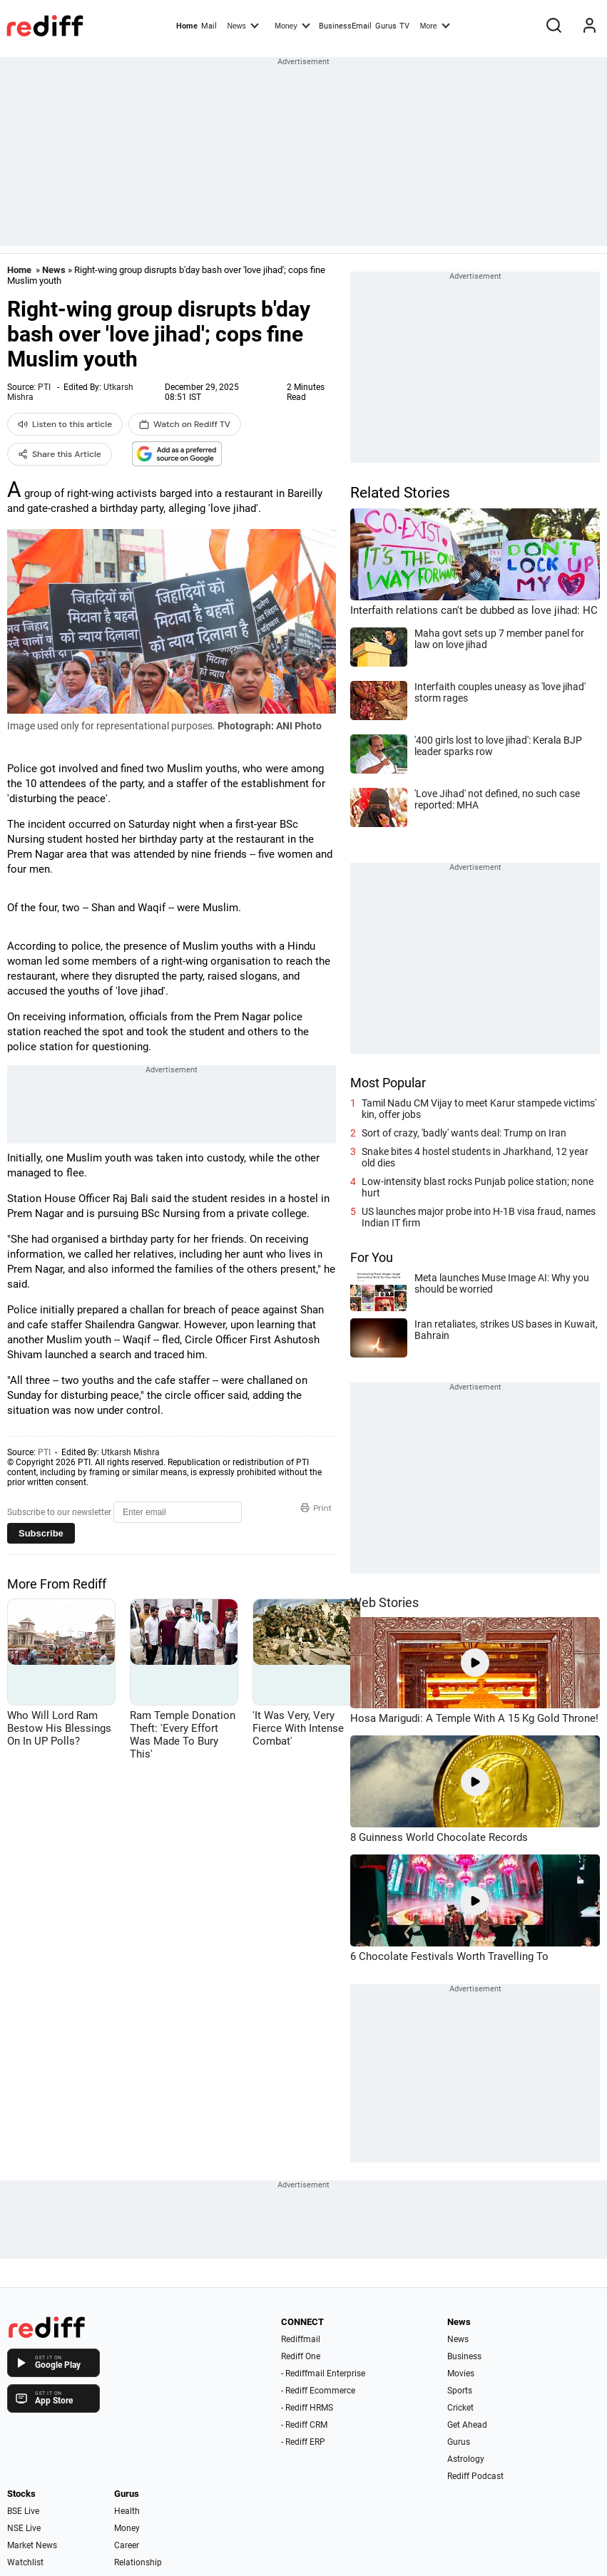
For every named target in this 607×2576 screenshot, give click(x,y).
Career (126, 2545)
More (435, 25)
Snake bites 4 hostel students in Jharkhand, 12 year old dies (475, 1157)
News (242, 25)
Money (292, 25)
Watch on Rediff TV (184, 424)
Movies (460, 2374)
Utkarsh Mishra (130, 1452)
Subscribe (41, 1533)
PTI (44, 387)
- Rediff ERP (303, 2442)
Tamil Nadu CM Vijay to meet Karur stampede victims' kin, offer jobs (479, 1108)
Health (127, 2511)
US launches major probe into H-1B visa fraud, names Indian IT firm (479, 1217)
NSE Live (24, 2528)
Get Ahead (467, 2425)
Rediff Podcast (475, 2476)
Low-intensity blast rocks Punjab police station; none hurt (477, 1187)
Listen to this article (65, 424)
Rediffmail (300, 2339)
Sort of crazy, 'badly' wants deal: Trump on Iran (464, 1133)
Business (464, 2356)
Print (316, 1508)
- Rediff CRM (304, 2425)
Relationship (138, 2562)
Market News (32, 2545)
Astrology (465, 2459)
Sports (459, 2391)
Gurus (386, 26)
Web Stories (384, 1602)
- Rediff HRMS (307, 2408)
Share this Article (59, 454)
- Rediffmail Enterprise (323, 2374)
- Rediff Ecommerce (318, 2391)
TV (404, 26)
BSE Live (23, 2511)
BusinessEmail (345, 26)
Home (187, 26)
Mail (209, 26)
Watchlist (25, 2562)
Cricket (460, 2408)
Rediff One (300, 2356)
